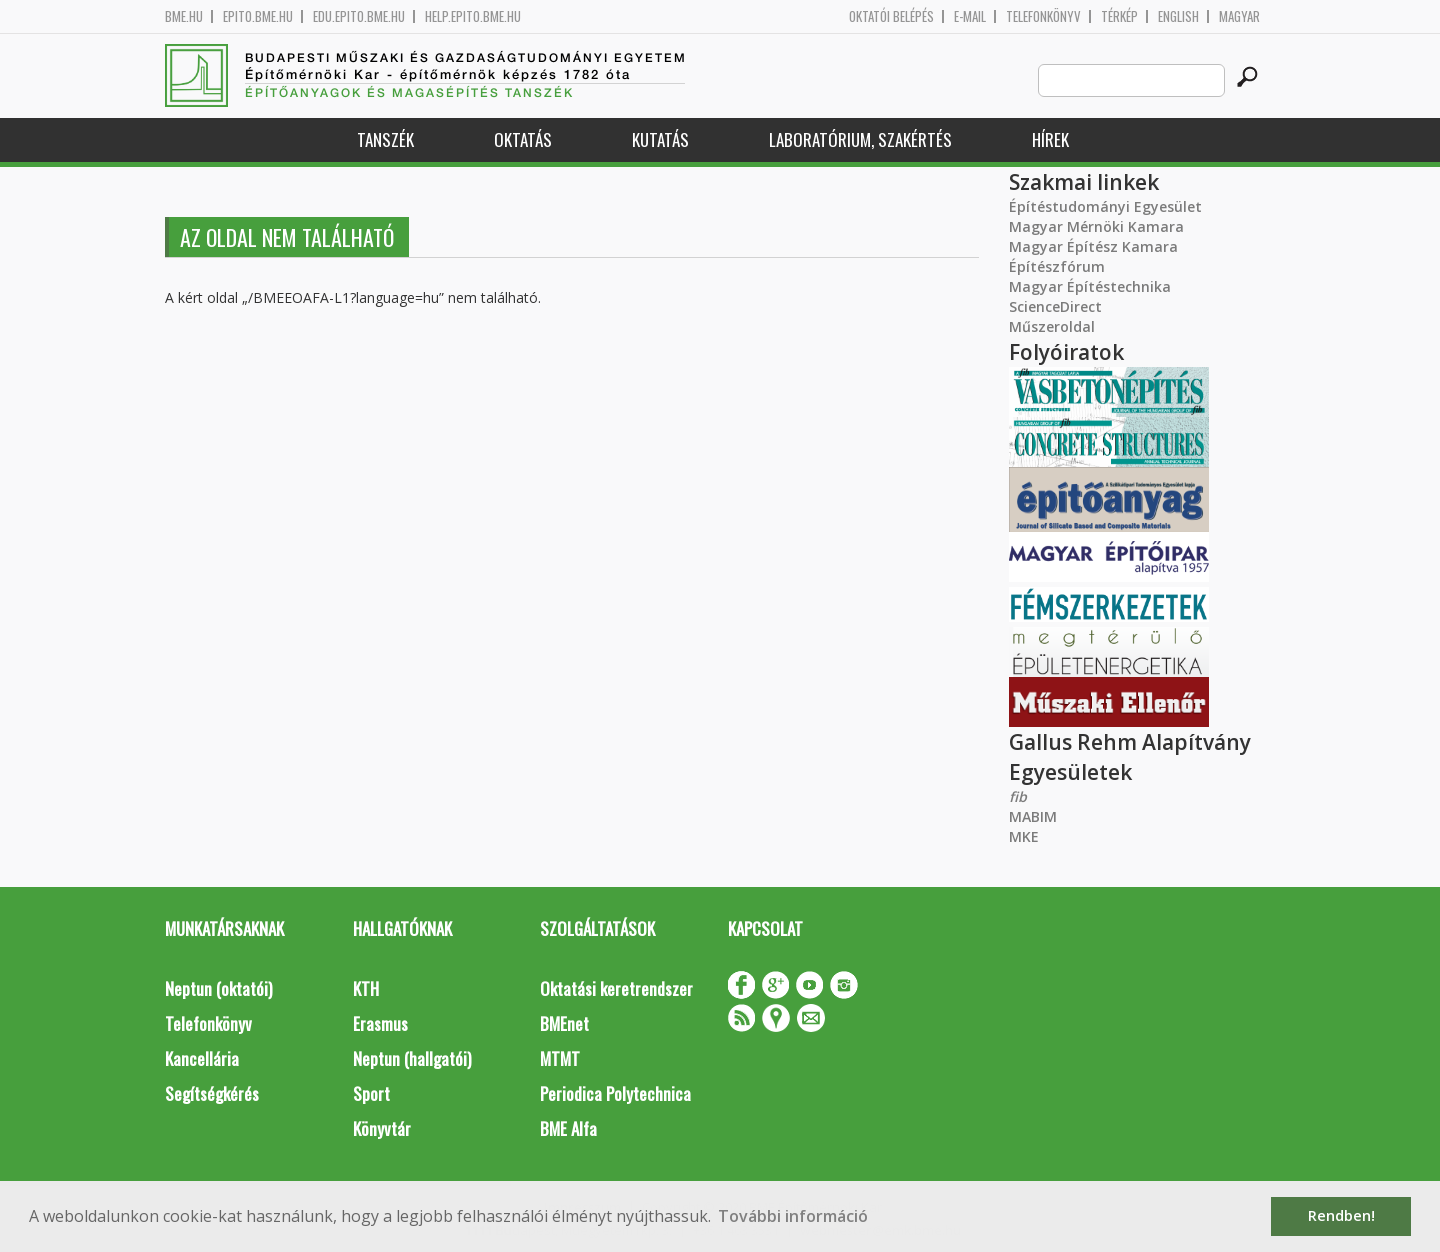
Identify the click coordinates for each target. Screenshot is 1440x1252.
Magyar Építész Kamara (1093, 246)
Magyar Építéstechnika (1090, 286)
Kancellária (202, 1058)
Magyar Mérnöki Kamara (1096, 226)
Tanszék (385, 139)
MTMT (560, 1058)
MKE (1024, 836)
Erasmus (380, 1023)
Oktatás (523, 139)
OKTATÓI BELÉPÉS (891, 16)
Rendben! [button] (1341, 1215)
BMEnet (564, 1023)
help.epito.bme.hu (473, 16)
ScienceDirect (1055, 306)
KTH (366, 988)
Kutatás (660, 139)
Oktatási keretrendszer (616, 988)
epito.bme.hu (258, 16)
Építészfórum (1057, 266)
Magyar (1239, 16)
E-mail (970, 16)
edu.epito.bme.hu (359, 16)
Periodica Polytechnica (615, 1093)
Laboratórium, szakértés (860, 139)
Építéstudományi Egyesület (1105, 206)
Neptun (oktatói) (218, 988)
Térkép (1119, 16)
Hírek (1050, 139)
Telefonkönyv (1043, 16)
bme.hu (184, 16)
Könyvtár (382, 1128)
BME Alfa (568, 1128)
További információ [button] (793, 1216)
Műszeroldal (1052, 326)
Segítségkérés (212, 1093)
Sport (371, 1093)
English (1178, 16)
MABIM (1033, 816)
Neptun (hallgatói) (412, 1058)
